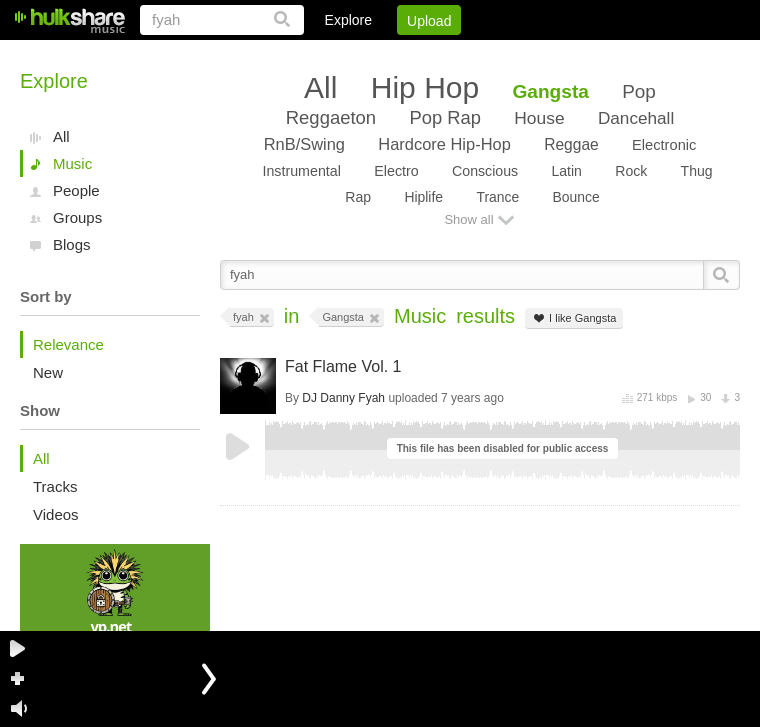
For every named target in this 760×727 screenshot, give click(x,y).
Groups (77, 217)
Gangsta (551, 91)
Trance (497, 197)
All (61, 136)
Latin (566, 171)
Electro (396, 171)
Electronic (664, 145)
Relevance (68, 344)
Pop (639, 91)
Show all (468, 219)
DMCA (534, 55)
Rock (631, 171)
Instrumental (301, 171)
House (539, 118)
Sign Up (399, 55)
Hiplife (423, 197)
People (76, 190)
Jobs (469, 55)
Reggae (571, 144)
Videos (56, 514)
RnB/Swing (304, 144)
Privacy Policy (628, 55)
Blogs (72, 244)
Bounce (576, 197)
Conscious (485, 171)
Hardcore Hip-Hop (444, 144)
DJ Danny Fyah (343, 398)
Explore (348, 20)
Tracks (55, 486)
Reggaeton (331, 117)
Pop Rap (444, 117)
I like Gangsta (574, 318)
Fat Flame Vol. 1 (343, 366)
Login (327, 55)
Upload (429, 21)
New (48, 372)
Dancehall (636, 118)
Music (72, 163)
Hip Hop (425, 87)
